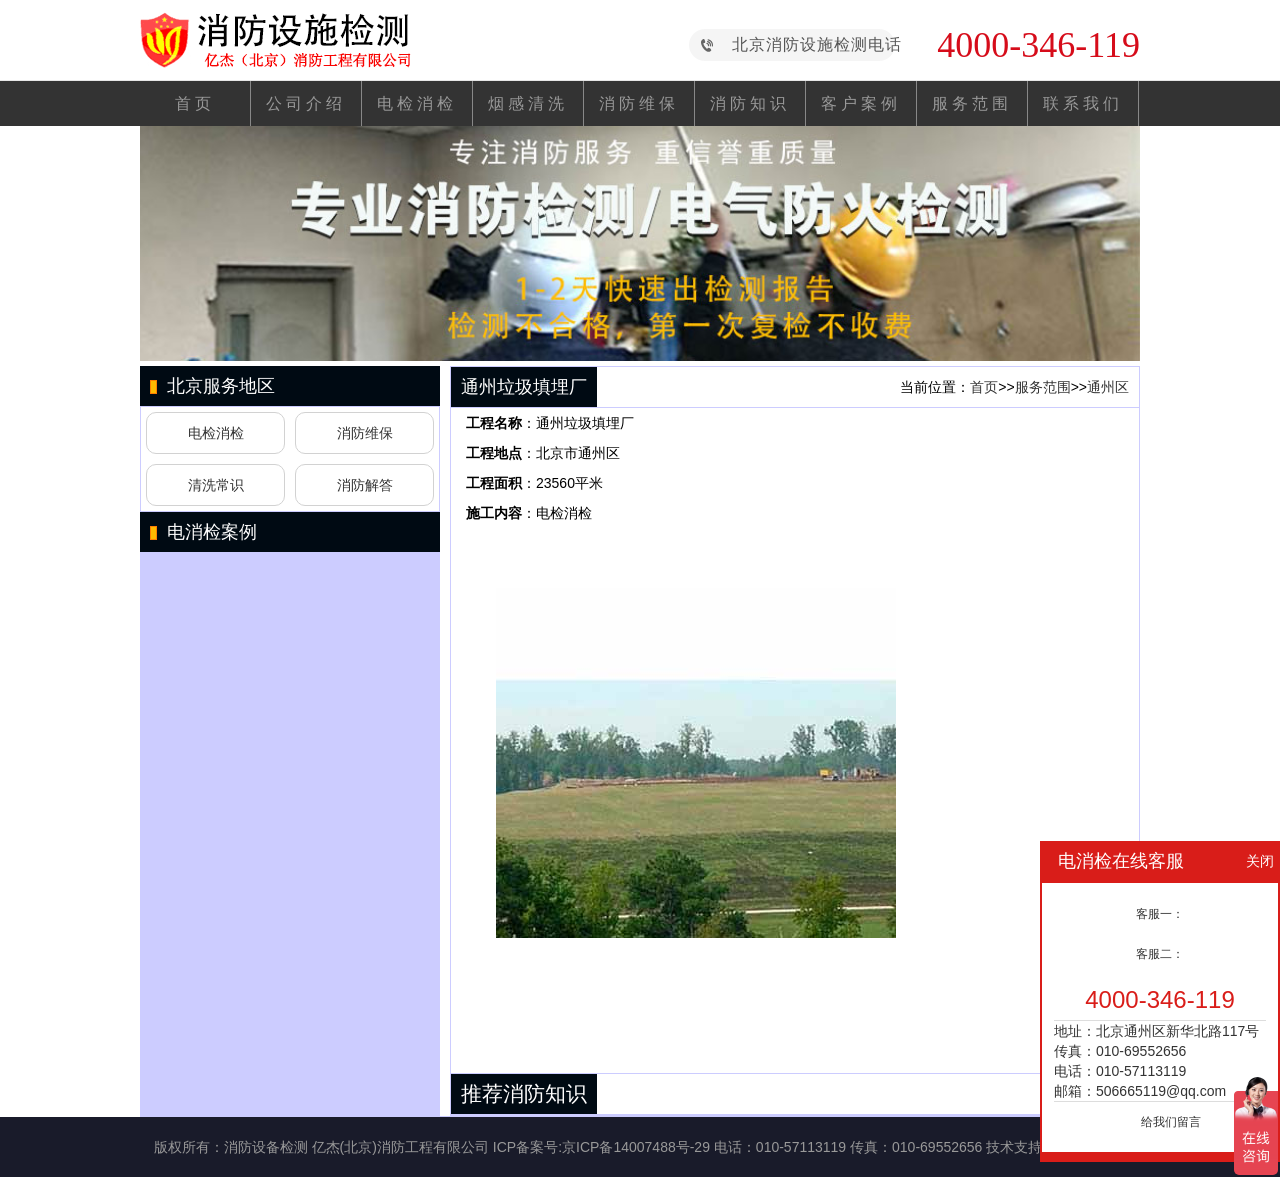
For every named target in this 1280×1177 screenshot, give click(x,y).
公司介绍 (306, 103)
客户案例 (861, 103)
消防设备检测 (266, 1147)
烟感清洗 (528, 103)
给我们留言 (1171, 1122)
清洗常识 (216, 485)
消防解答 (365, 485)
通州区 (1108, 387)
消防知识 (750, 103)
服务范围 (972, 103)
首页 (195, 103)
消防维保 (639, 103)
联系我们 (1083, 103)
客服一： (1160, 914)
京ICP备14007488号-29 (636, 1147)
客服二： (1160, 954)
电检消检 (417, 103)
